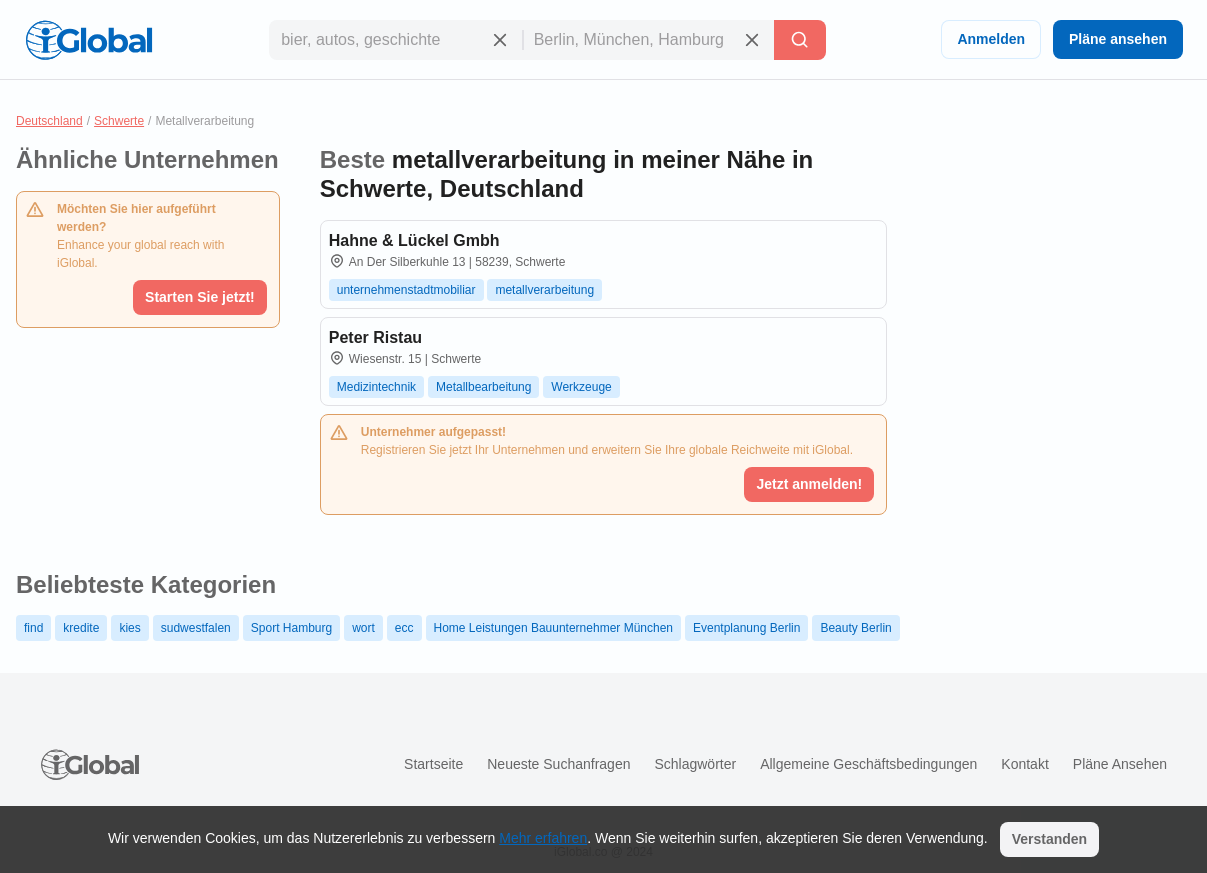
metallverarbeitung (544, 290)
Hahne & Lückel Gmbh (414, 240)
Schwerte (119, 121)
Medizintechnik (376, 387)
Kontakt (1024, 764)
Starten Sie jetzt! (200, 297)
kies (129, 628)
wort (363, 628)
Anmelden (991, 39)
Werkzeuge (581, 387)
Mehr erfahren (543, 838)
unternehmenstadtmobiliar (406, 290)
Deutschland (49, 121)
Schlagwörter (695, 764)
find (33, 628)
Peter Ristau (375, 337)
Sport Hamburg (291, 628)
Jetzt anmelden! (809, 484)
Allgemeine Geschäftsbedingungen (868, 764)
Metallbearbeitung (483, 387)
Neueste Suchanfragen (558, 764)
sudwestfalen (196, 628)
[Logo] (89, 40)
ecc (404, 628)
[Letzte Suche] (800, 40)
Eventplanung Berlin (746, 628)
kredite (81, 628)
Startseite (433, 764)
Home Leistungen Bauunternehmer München (553, 628)
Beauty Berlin (855, 628)
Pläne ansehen (1118, 39)
